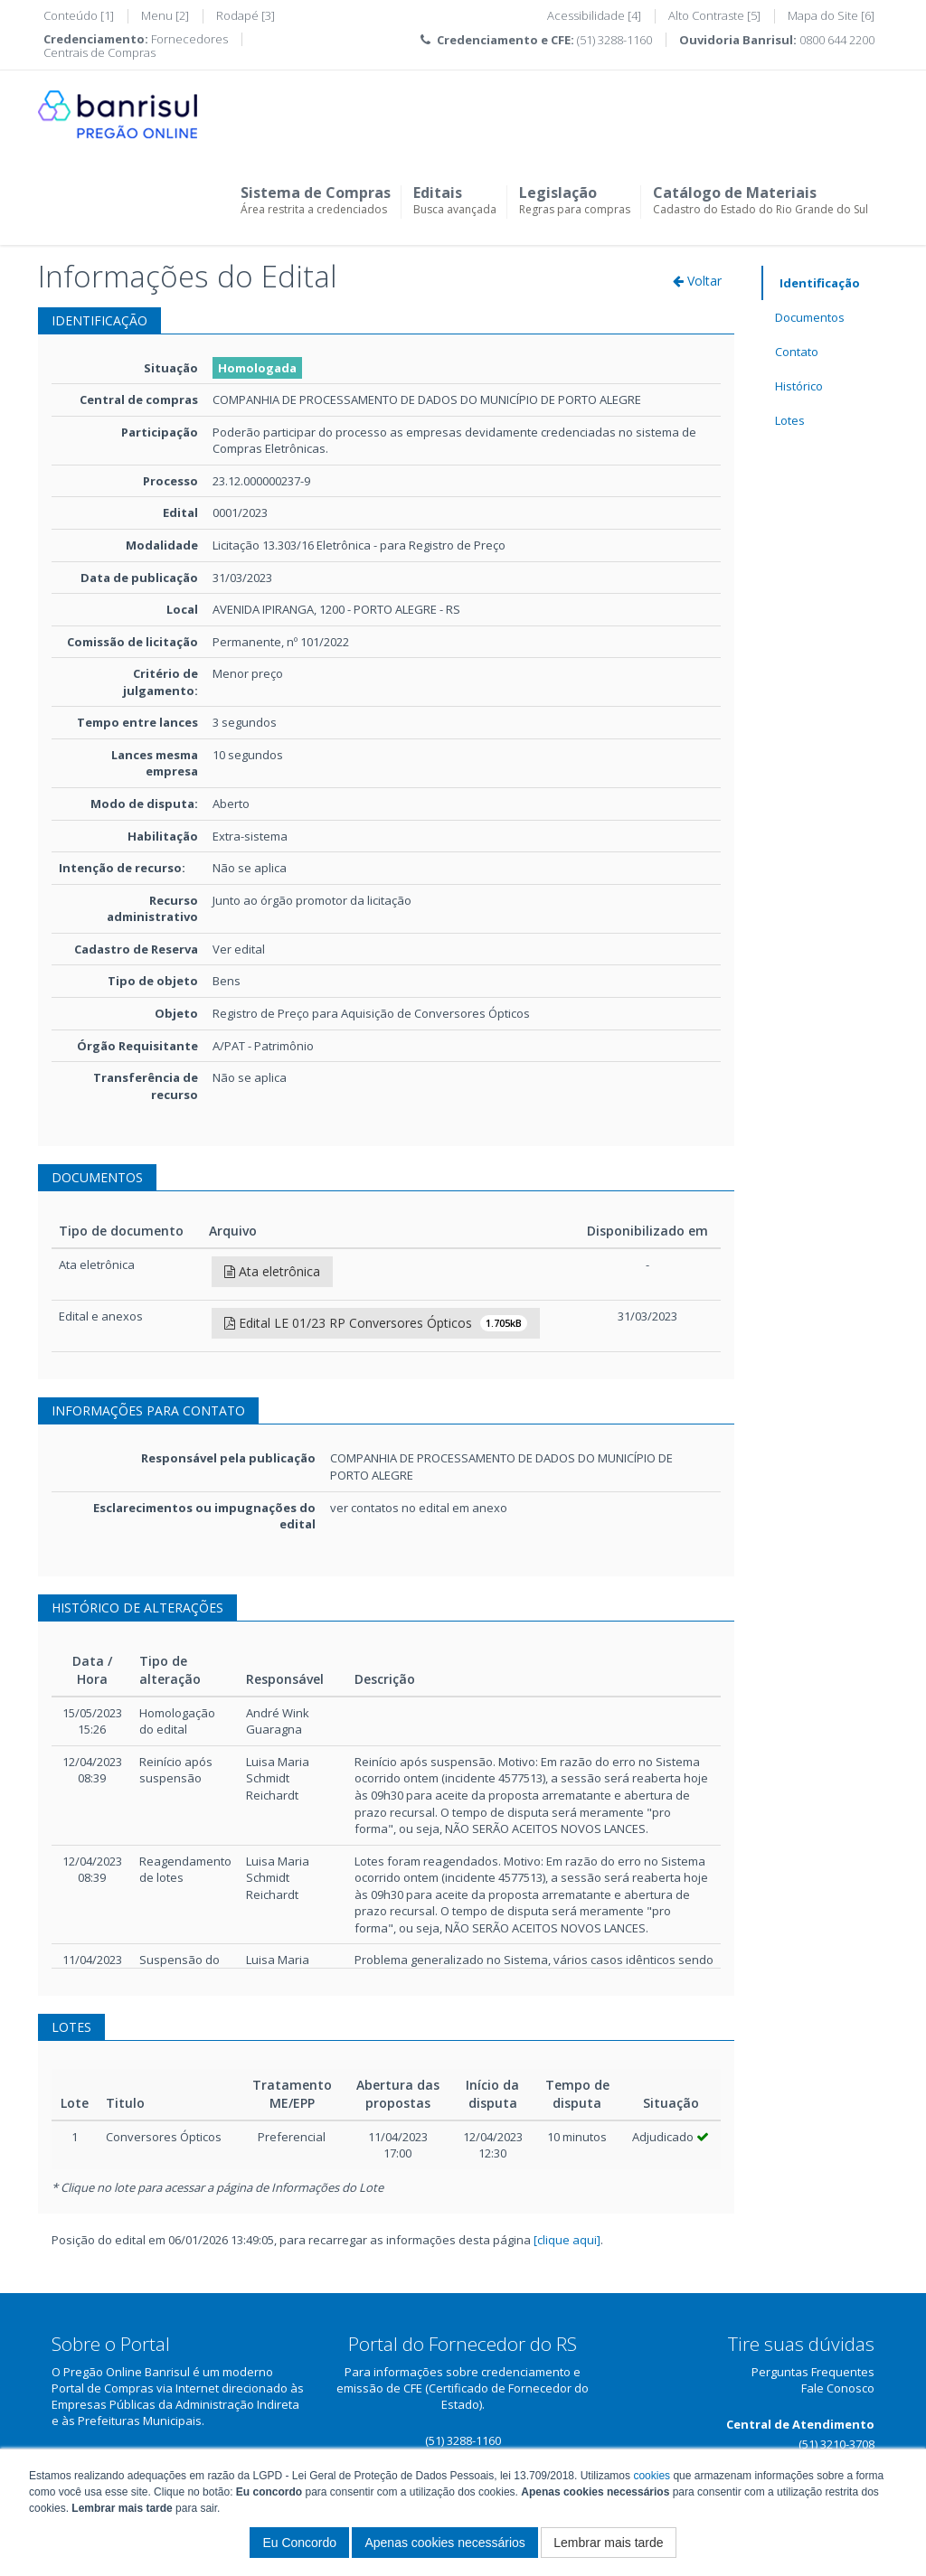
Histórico (799, 386)
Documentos (810, 317)
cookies (651, 2475)
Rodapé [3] (245, 15)
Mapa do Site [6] (831, 15)
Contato (796, 351)
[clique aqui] (567, 2240)
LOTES (71, 2026)
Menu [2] (165, 15)
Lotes (790, 420)
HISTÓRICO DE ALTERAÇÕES (137, 1607)
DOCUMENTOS (97, 1177)
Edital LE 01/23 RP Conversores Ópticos (375, 1322)
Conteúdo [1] (78, 15)
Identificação (820, 283)
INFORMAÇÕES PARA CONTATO (148, 1410)
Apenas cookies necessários (444, 2542)
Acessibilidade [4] (594, 15)
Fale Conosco (837, 2388)
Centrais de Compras (99, 52)
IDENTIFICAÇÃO (99, 320)
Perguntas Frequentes (812, 2372)
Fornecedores (189, 39)
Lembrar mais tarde (608, 2542)
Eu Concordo (299, 2542)
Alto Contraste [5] (714, 15)
